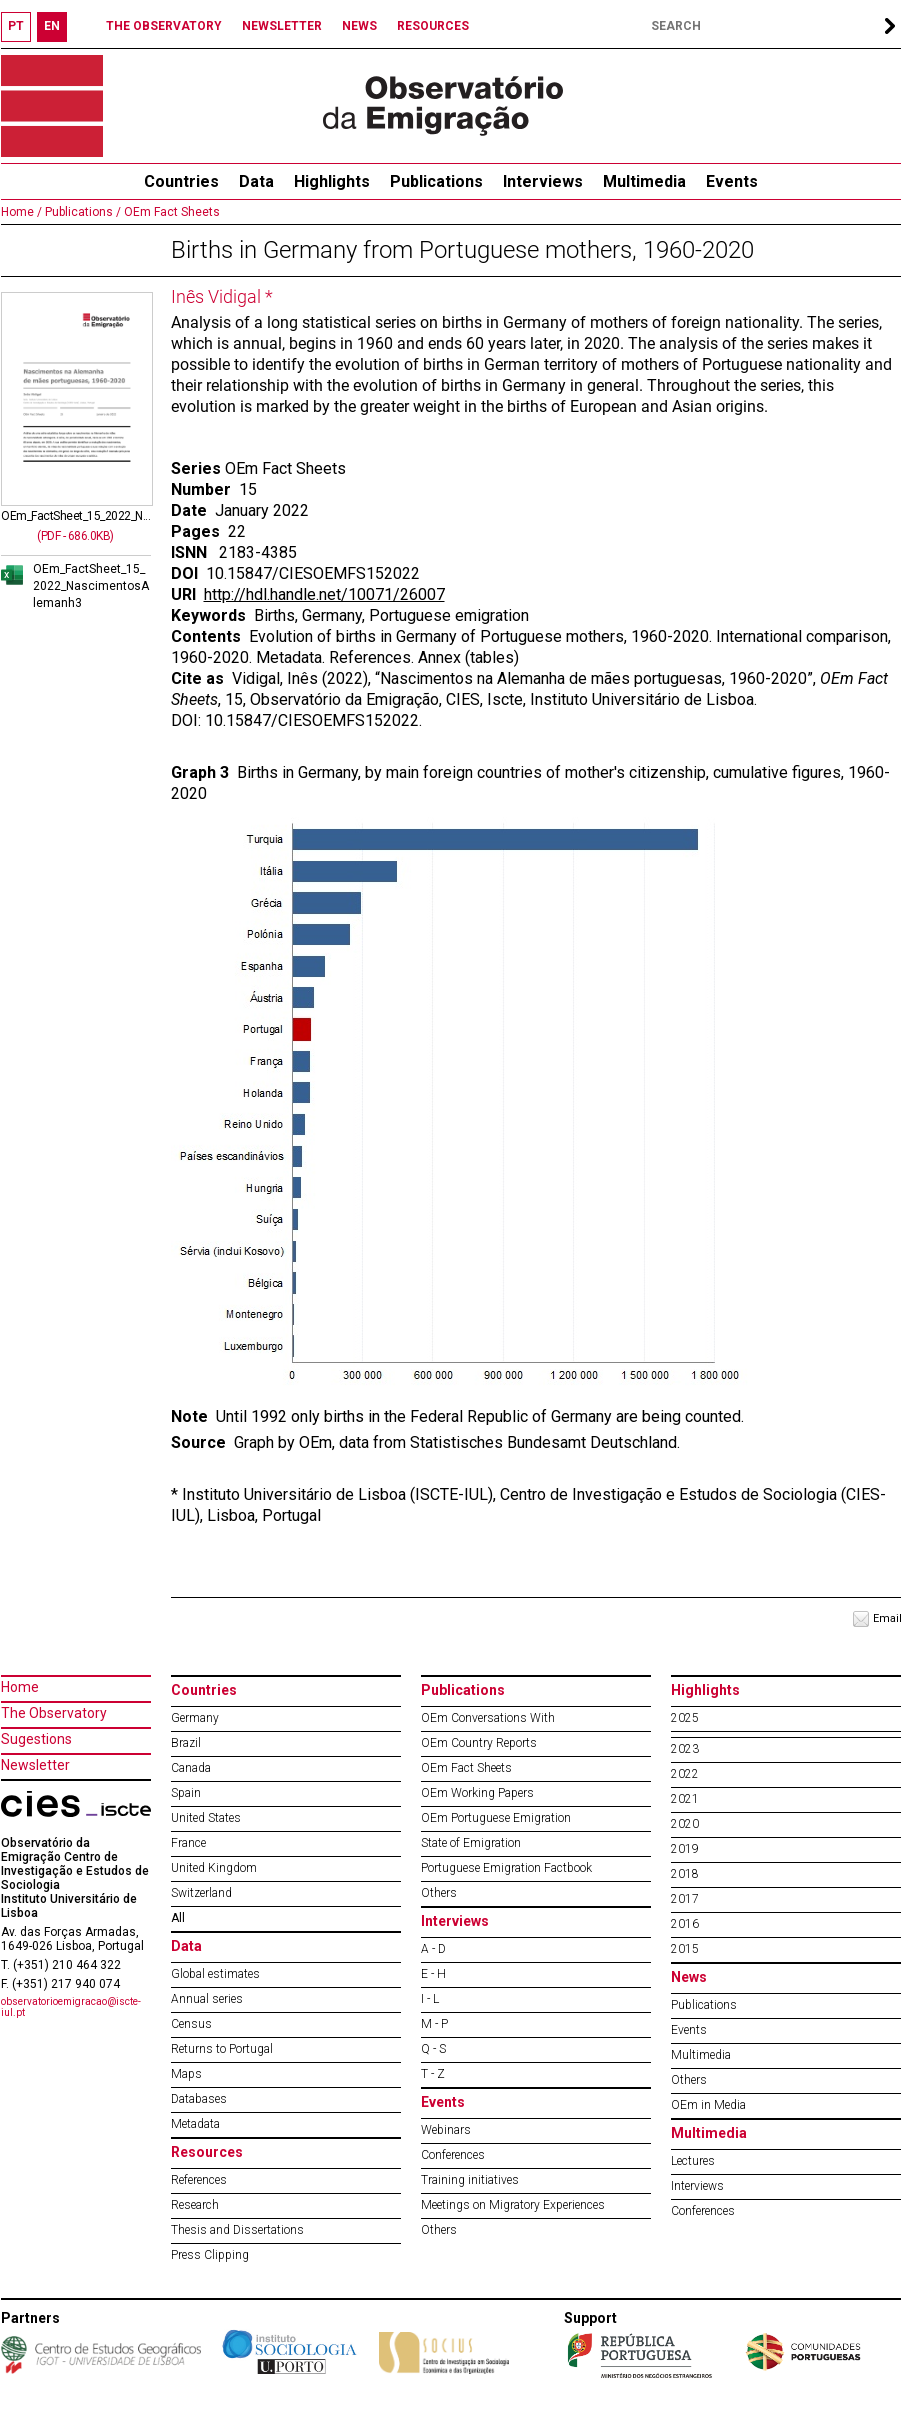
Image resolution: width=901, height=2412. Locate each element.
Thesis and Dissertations (237, 2230)
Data (256, 181)
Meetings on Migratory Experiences (513, 2205)
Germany (195, 1718)
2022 (685, 1774)
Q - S (433, 2049)
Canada (191, 1768)
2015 (685, 1949)
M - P (434, 2024)
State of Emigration (471, 1843)
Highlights (332, 181)
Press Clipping (210, 2255)
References (199, 2180)
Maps (186, 2074)
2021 (685, 1799)
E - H (433, 1974)
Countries (204, 1690)
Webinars (446, 2130)
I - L (430, 1999)
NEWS (359, 26)
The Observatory (54, 1713)
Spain (186, 1793)
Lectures (693, 2161)
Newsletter (35, 1765)
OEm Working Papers (477, 1793)
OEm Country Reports (479, 1743)
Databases (199, 2099)
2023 (685, 1749)
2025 (685, 1718)
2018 (685, 1874)
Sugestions (36, 1739)
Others (439, 1893)
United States (206, 1818)
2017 (685, 1899)
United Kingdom (214, 1868)
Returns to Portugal (222, 2049)
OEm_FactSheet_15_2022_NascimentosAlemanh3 (91, 586)
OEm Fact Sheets (170, 212)
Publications (436, 181)
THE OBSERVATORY (164, 26)
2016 (685, 1924)
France (188, 1843)
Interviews (543, 181)
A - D (433, 1949)
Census (191, 2024)
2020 (685, 1824)
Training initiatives (470, 2180)
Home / (21, 212)
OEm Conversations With (488, 1718)
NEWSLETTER (282, 26)
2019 (685, 1849)
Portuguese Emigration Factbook (506, 1868)
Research (195, 2205)
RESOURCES (433, 26)
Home (20, 1687)
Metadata (195, 2124)
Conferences (453, 2155)
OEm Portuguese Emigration (496, 1818)
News (689, 1977)
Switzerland (201, 1893)
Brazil (186, 1743)
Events (732, 181)
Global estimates (215, 1974)
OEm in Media (708, 2105)
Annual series (207, 1999)
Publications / (81, 212)
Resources (207, 2152)
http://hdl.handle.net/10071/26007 (324, 594)
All (178, 1918)
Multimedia (644, 181)
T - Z (433, 2074)
